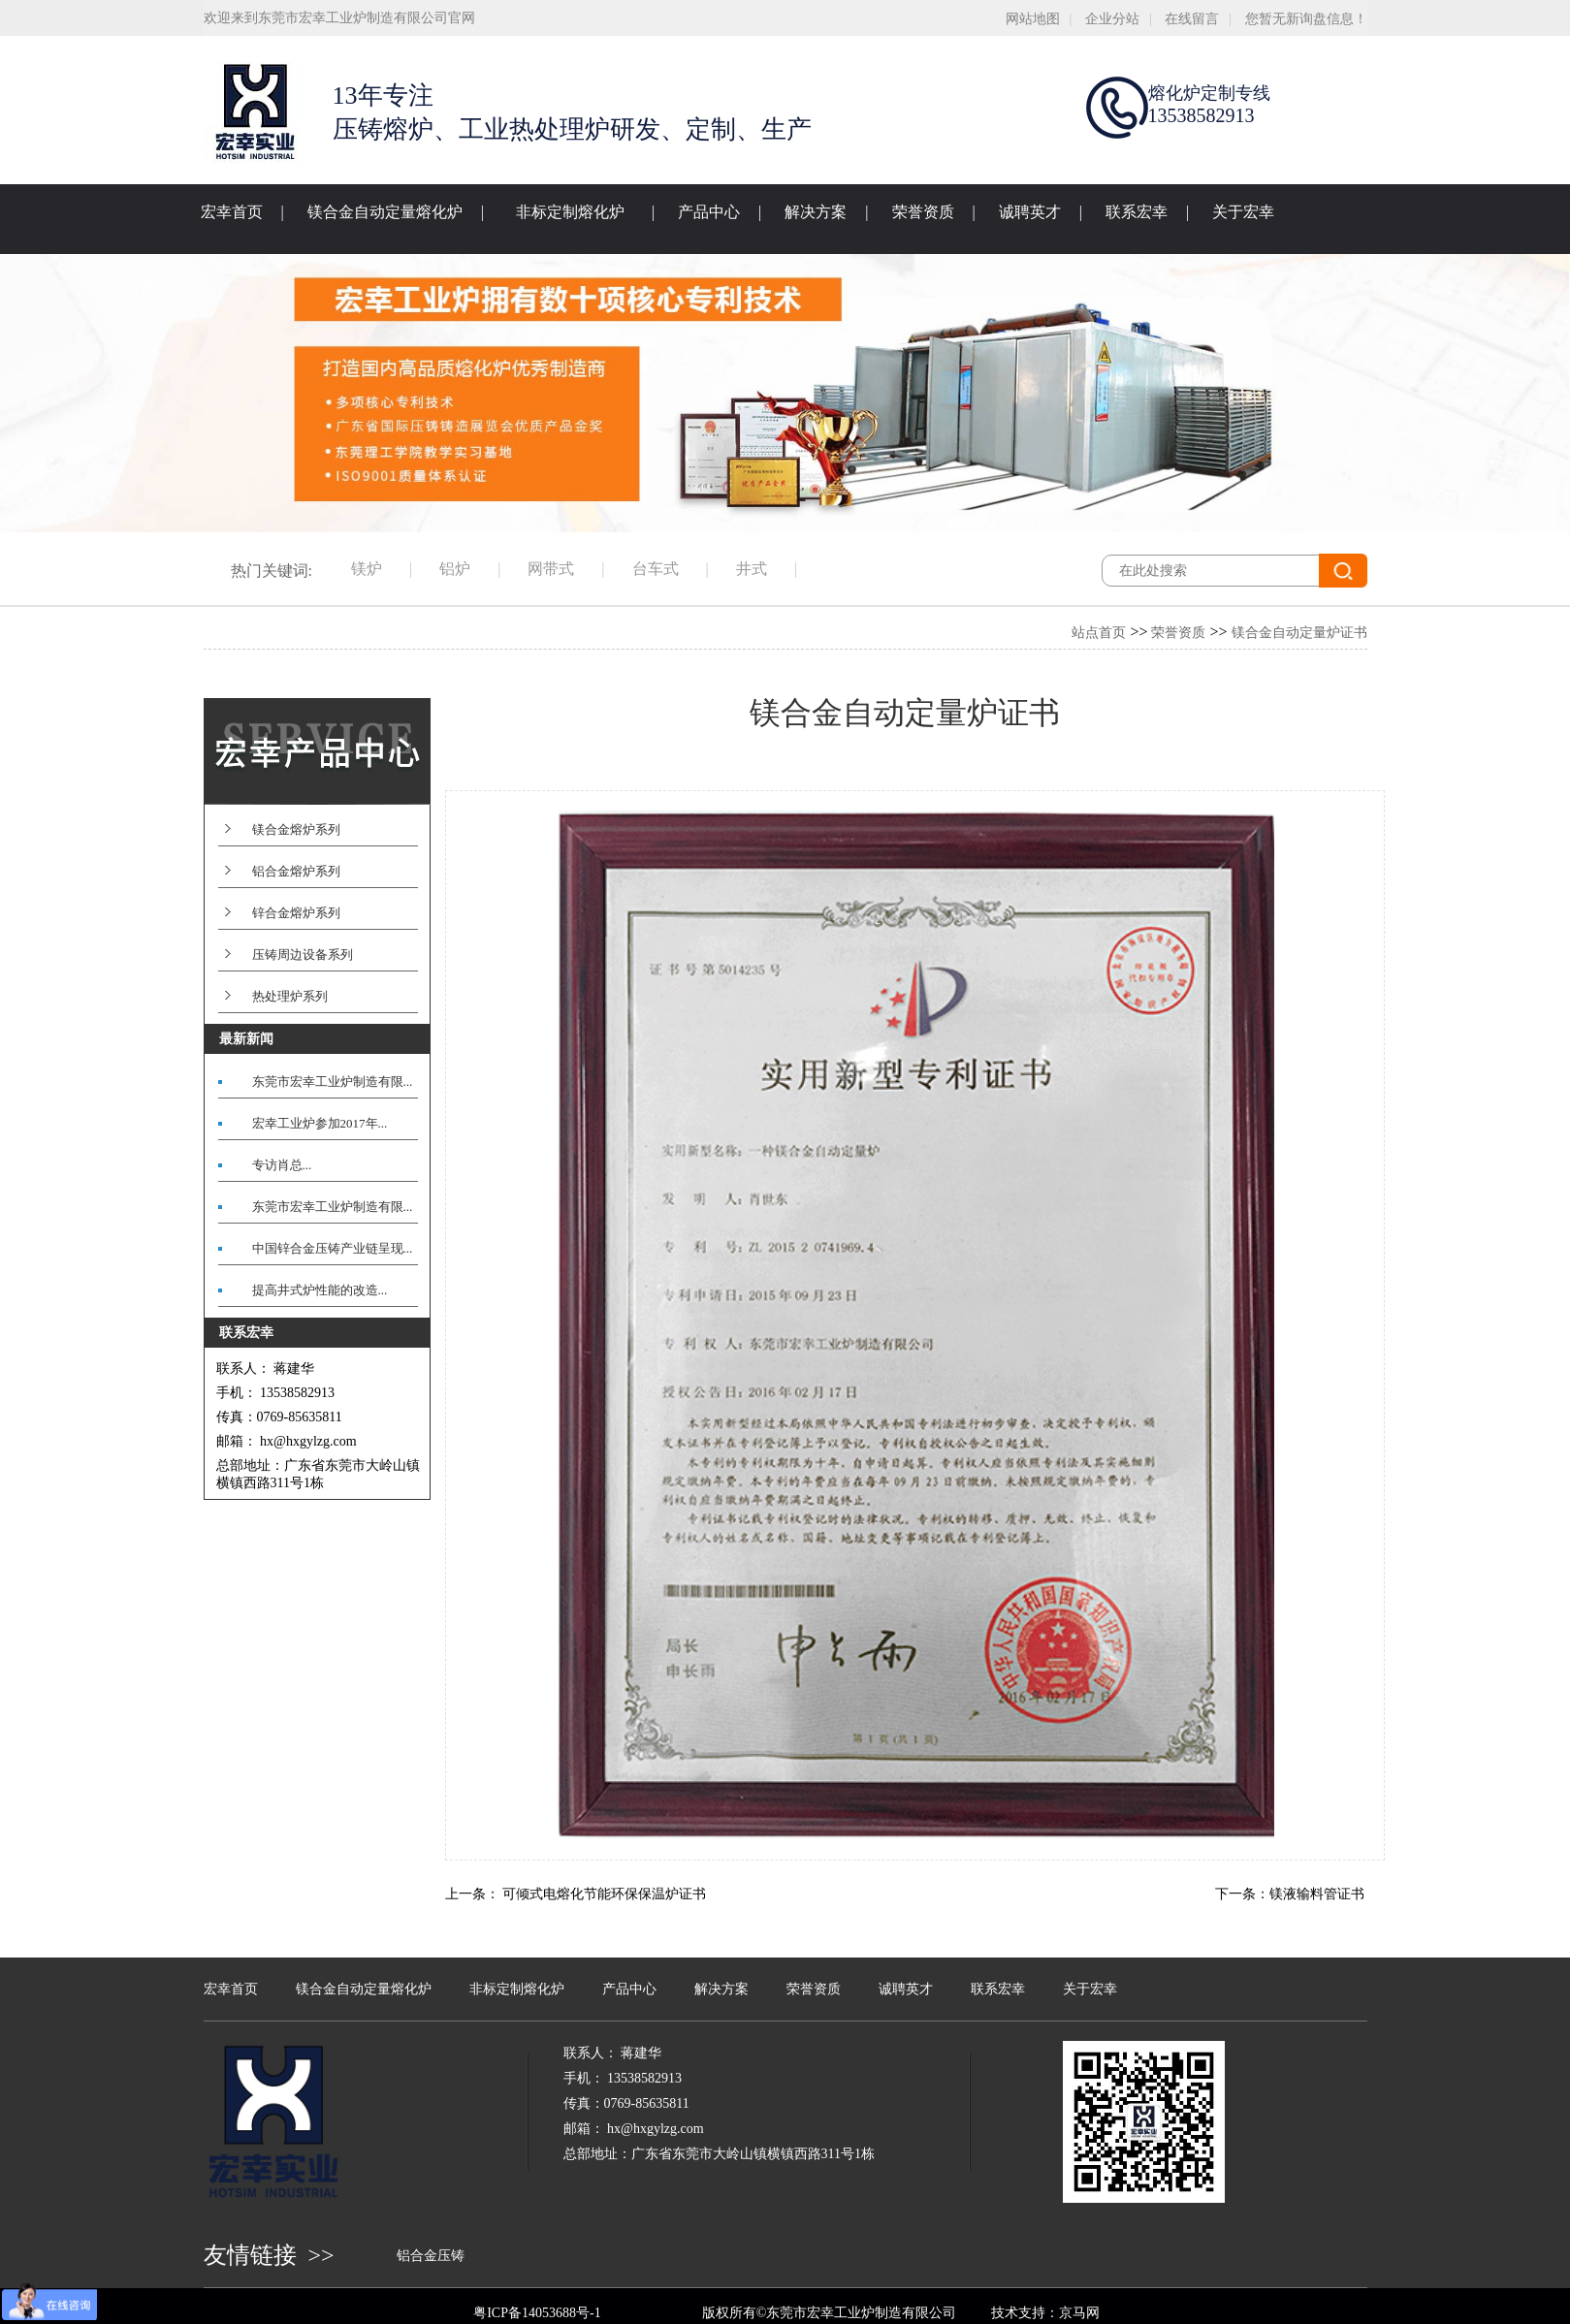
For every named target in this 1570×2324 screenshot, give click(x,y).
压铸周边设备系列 (302, 954)
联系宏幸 (1136, 212)
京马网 (1079, 2313)
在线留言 (1192, 19)
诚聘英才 (1030, 212)
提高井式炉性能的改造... (320, 1290)
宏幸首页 (232, 212)
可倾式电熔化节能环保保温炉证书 (604, 1894)
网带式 (551, 568)
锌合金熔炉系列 (296, 913)
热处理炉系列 (290, 996)
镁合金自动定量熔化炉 (385, 212)
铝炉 (454, 568)
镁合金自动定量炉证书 (1299, 632)
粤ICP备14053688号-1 (535, 2313)
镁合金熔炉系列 (296, 829)
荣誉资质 (923, 212)
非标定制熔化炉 (570, 212)
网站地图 (1033, 19)
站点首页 (1099, 632)
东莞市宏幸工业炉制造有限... (332, 1081)
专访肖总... (282, 1165)
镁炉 (366, 568)
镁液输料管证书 (1316, 1894)
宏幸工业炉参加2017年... (320, 1123)
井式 (751, 568)
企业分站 (1112, 19)
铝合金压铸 (431, 2255)
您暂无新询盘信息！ (1306, 19)
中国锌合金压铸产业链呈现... (332, 1248)
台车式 (655, 568)
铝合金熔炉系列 (296, 871)
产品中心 (709, 212)
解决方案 (816, 212)
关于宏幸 (1243, 212)
